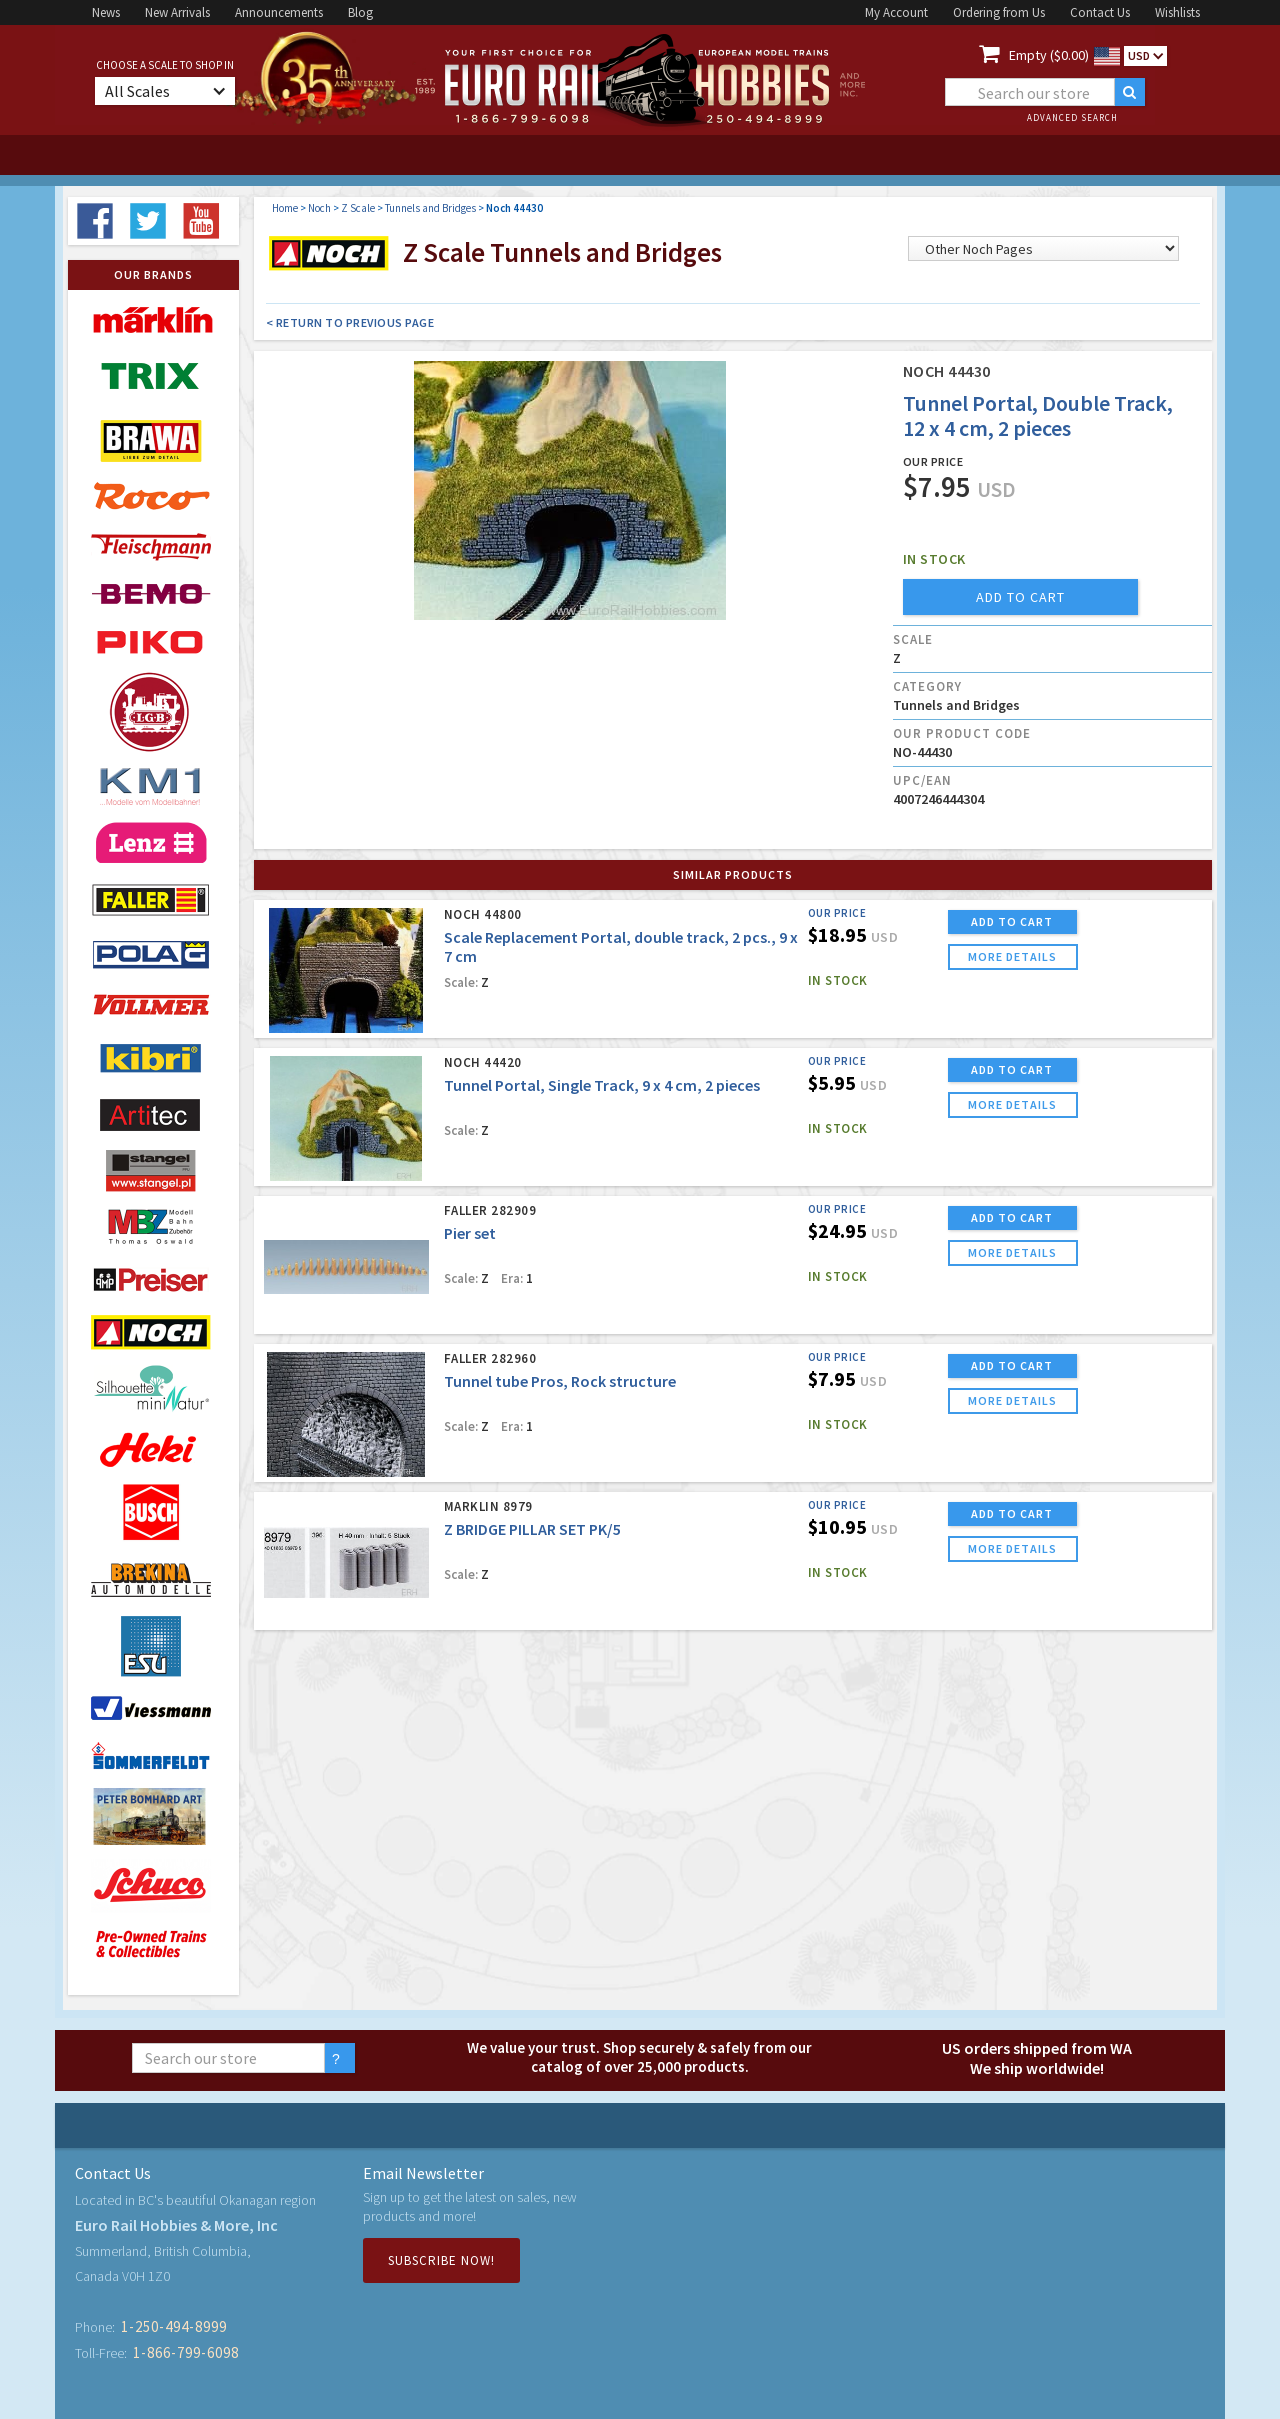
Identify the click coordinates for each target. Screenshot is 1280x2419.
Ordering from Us (999, 12)
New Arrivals (177, 12)
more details (1012, 956)
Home (285, 208)
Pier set (470, 1233)
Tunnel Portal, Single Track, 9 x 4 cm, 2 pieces (602, 1085)
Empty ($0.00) (1049, 55)
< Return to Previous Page (350, 322)
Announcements (279, 12)
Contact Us (1100, 12)
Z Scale (358, 208)
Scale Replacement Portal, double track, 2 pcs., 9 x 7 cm (621, 946)
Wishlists (1177, 12)
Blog (360, 12)
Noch (319, 208)
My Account (896, 12)
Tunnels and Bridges (430, 208)
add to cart (1020, 597)
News (106, 12)
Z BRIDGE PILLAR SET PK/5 (532, 1529)
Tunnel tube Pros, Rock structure (560, 1381)
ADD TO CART (1012, 921)
